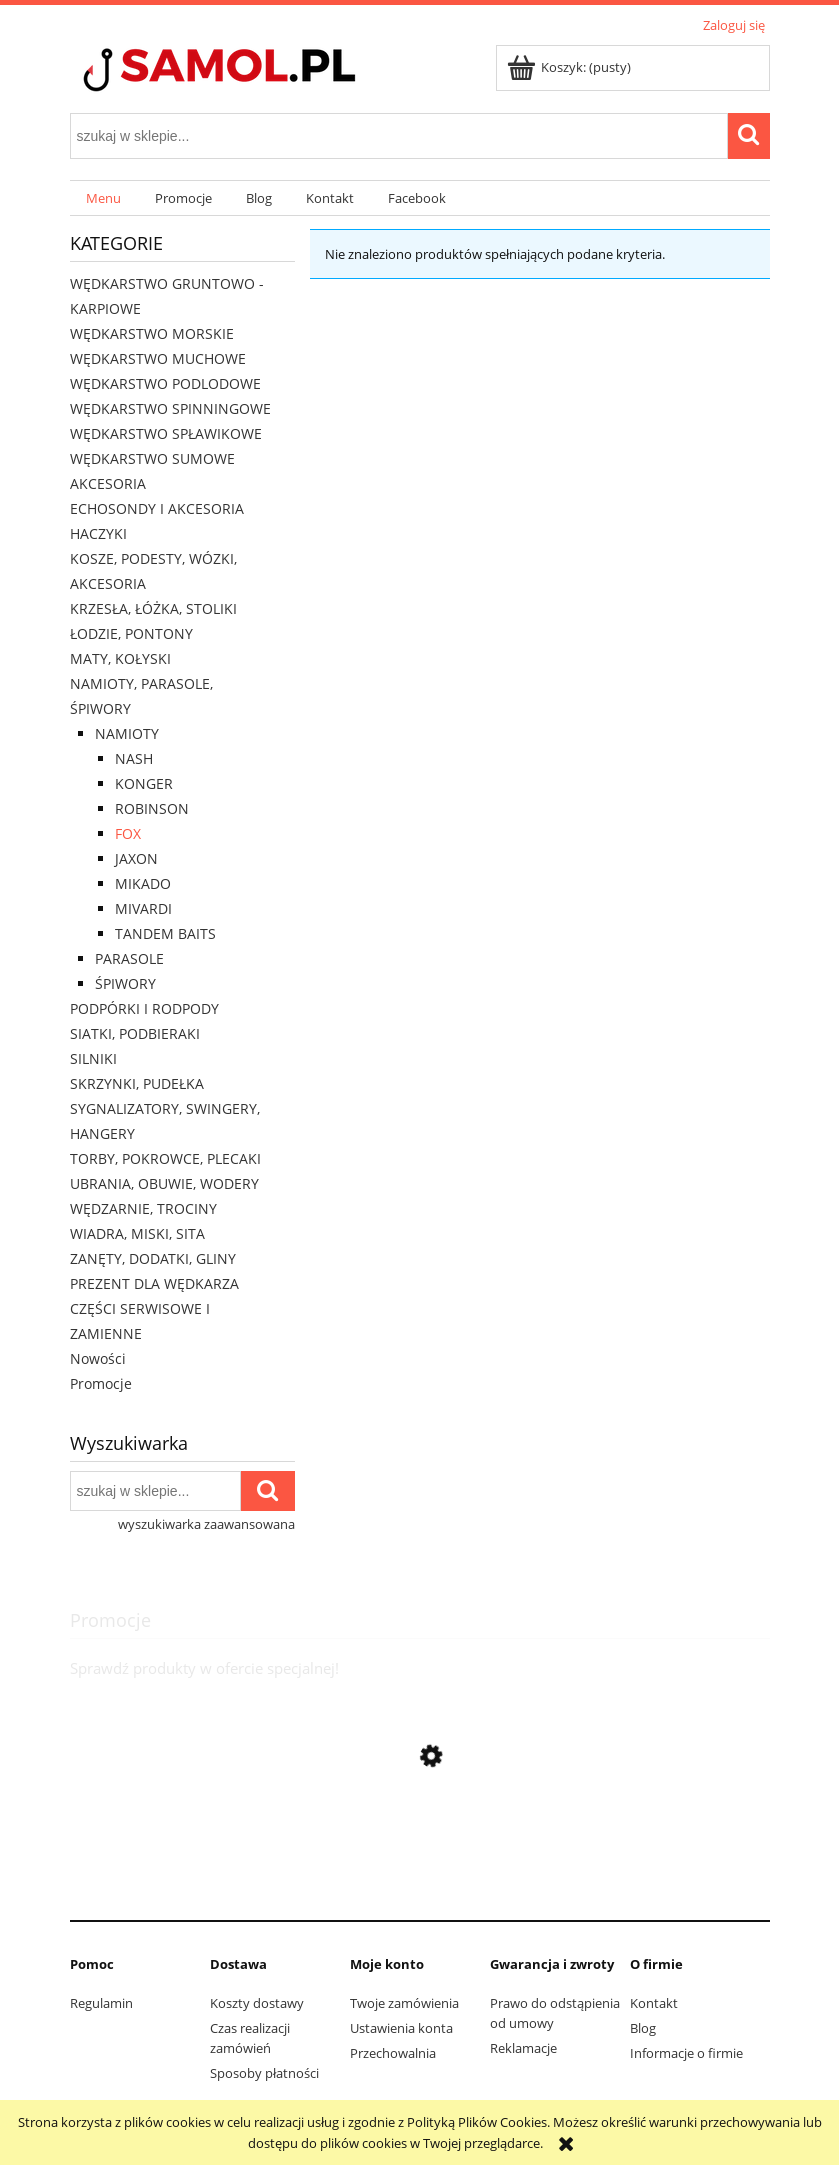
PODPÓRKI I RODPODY (144, 1008)
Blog (643, 2028)
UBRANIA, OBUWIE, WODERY (164, 1183)
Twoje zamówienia (404, 2003)
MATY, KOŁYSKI (120, 658)
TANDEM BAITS (165, 933)
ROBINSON (152, 808)
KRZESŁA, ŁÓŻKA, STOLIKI (153, 608)
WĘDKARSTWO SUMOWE (152, 458)
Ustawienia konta (401, 2028)
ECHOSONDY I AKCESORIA (157, 508)
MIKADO (143, 883)
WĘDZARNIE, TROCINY (143, 1208)
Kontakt (654, 2003)
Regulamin (101, 2003)
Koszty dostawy (257, 2003)
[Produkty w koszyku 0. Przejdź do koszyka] (570, 67)
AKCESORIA (108, 483)
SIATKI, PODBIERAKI (135, 1033)
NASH (134, 758)
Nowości (98, 1358)
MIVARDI (143, 908)
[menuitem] (104, 198)
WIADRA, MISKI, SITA (137, 1233)
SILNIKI (93, 1058)
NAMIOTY (127, 733)
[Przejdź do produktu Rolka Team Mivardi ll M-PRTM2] (420, 1888)
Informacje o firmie (686, 2053)
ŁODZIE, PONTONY (131, 633)
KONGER (144, 783)
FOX (128, 833)
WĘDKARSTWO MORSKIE (152, 333)
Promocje (101, 1383)
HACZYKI (98, 533)
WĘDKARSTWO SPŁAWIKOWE (166, 433)
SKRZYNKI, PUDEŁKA (137, 1083)
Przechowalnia (393, 2053)
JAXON (136, 858)
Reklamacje (523, 2048)
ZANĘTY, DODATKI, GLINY (153, 1258)
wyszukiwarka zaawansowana (206, 1524)
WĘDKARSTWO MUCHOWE (158, 358)
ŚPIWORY (125, 983)
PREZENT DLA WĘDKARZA (154, 1283)
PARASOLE (129, 958)
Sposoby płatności (264, 2073)
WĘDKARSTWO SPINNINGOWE (170, 408)
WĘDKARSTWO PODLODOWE (165, 383)
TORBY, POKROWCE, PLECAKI (165, 1158)
